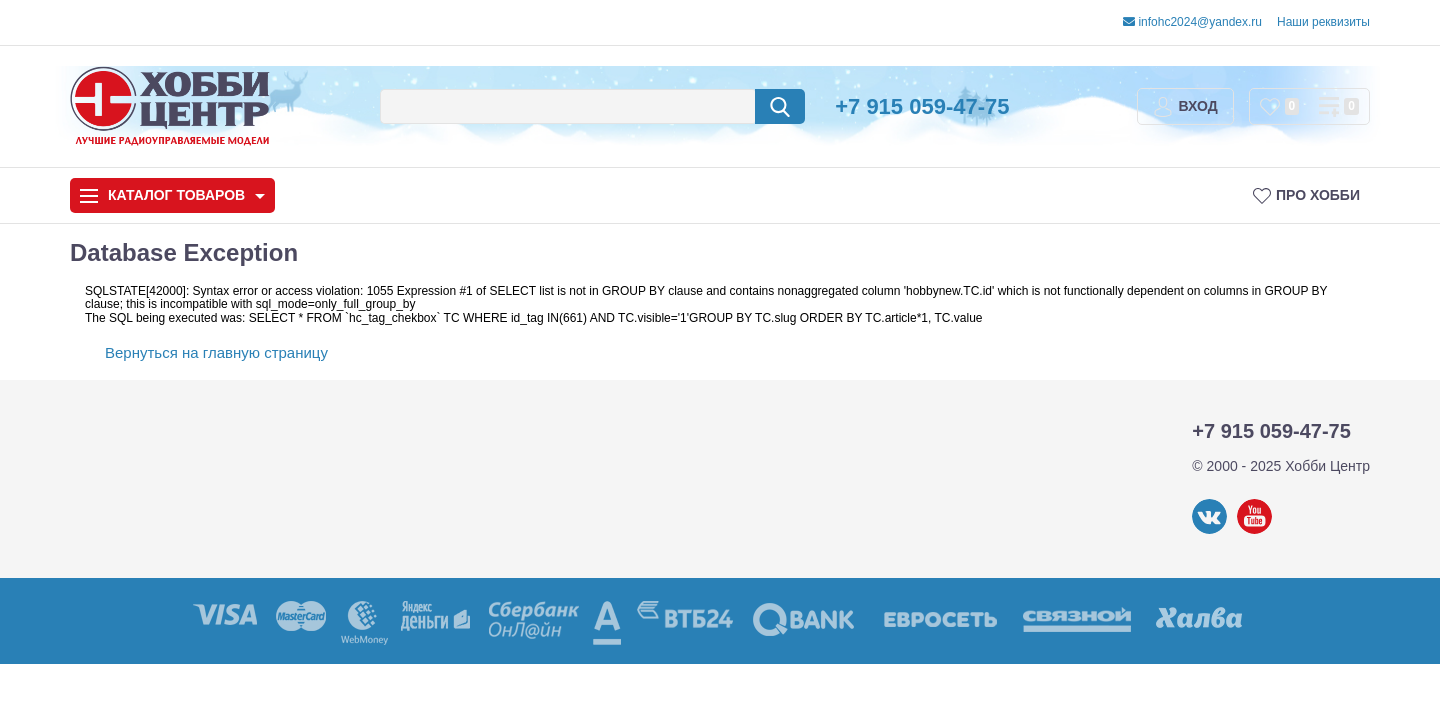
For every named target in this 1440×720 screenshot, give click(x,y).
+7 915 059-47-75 (922, 106)
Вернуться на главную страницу (216, 352)
